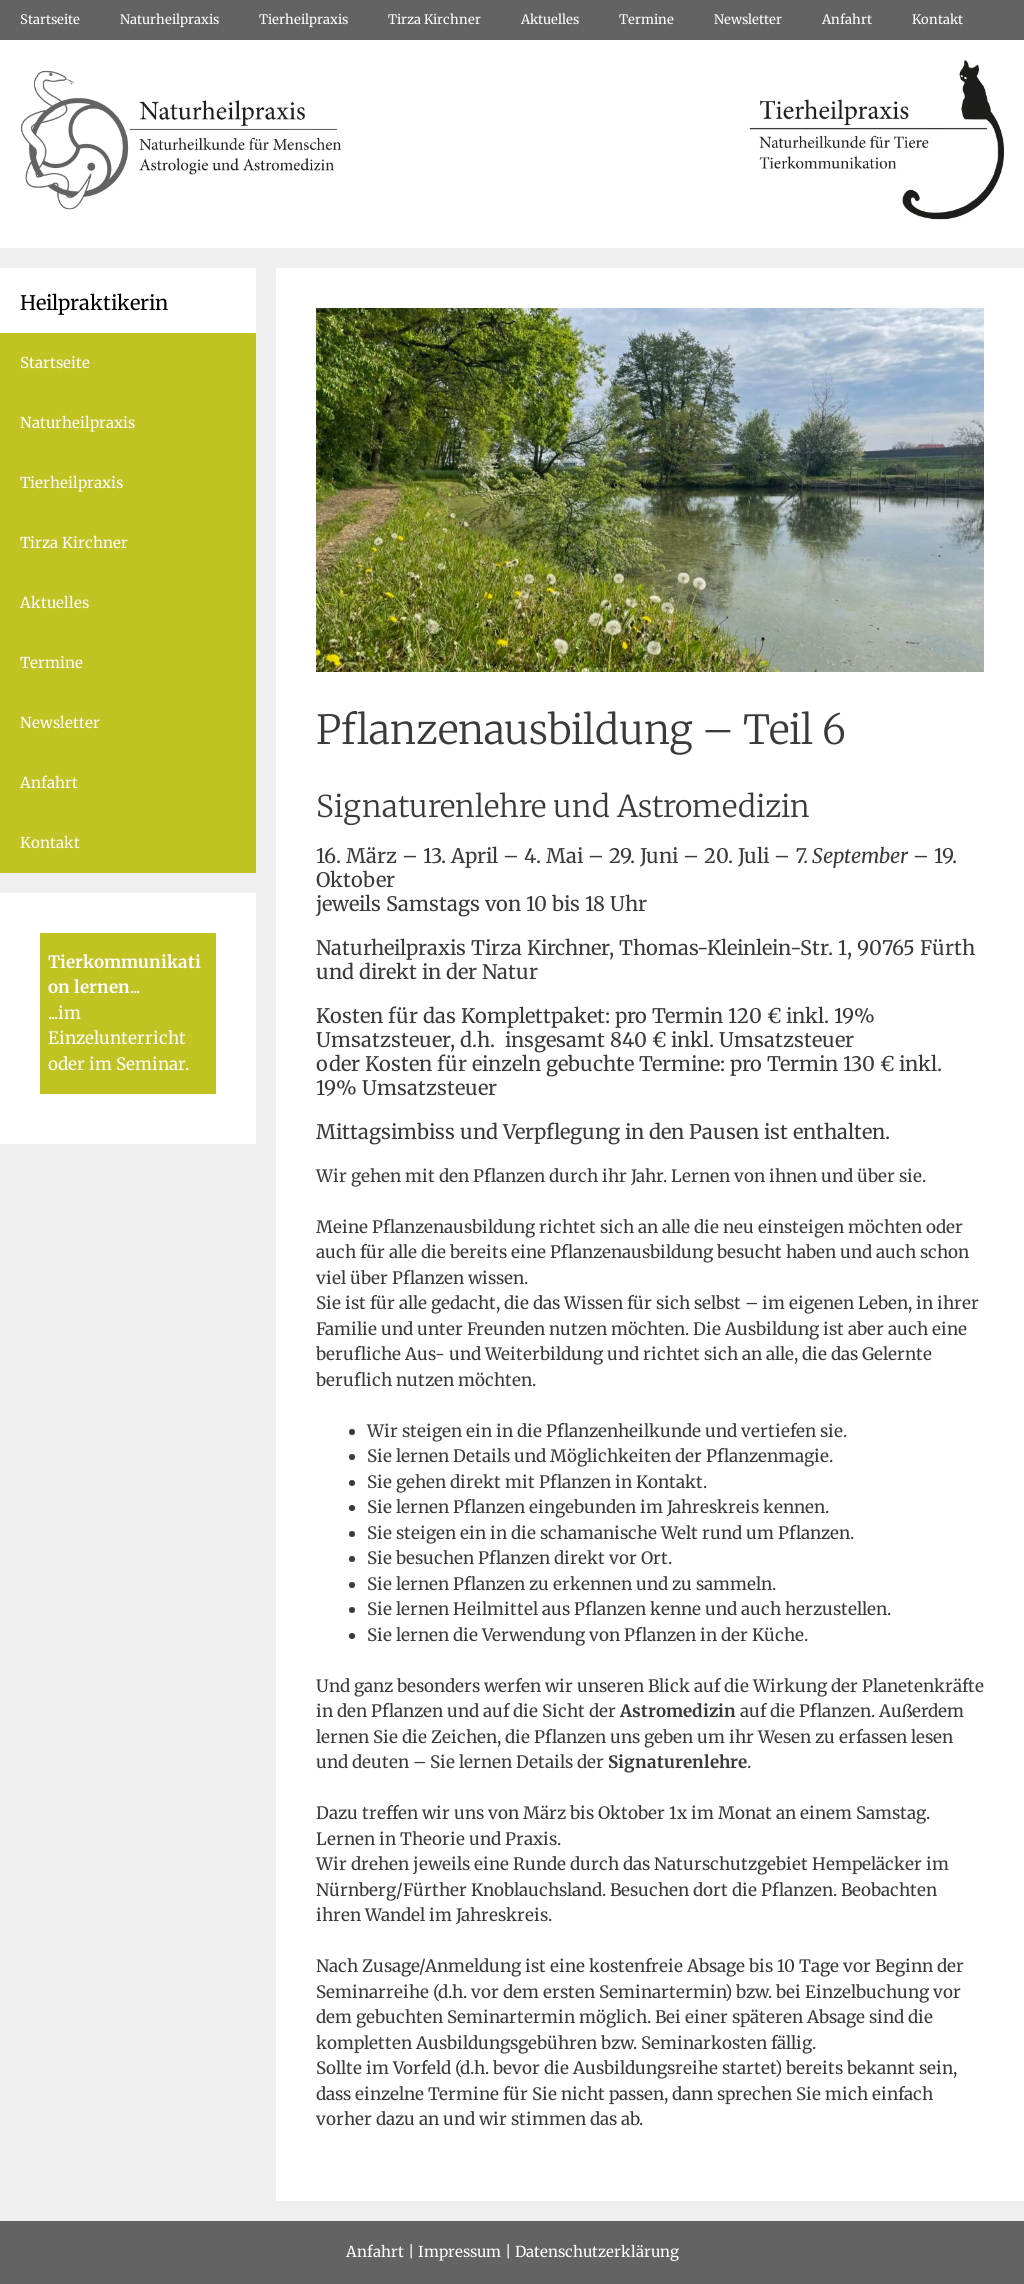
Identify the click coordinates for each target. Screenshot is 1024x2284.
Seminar (150, 1064)
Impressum (459, 2251)
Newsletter (748, 19)
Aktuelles (550, 19)
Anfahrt (847, 19)
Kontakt (937, 19)
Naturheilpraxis (169, 19)
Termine (646, 19)
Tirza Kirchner (434, 19)
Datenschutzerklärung (597, 2251)
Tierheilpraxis (303, 19)
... (135, 987)
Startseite (50, 19)
